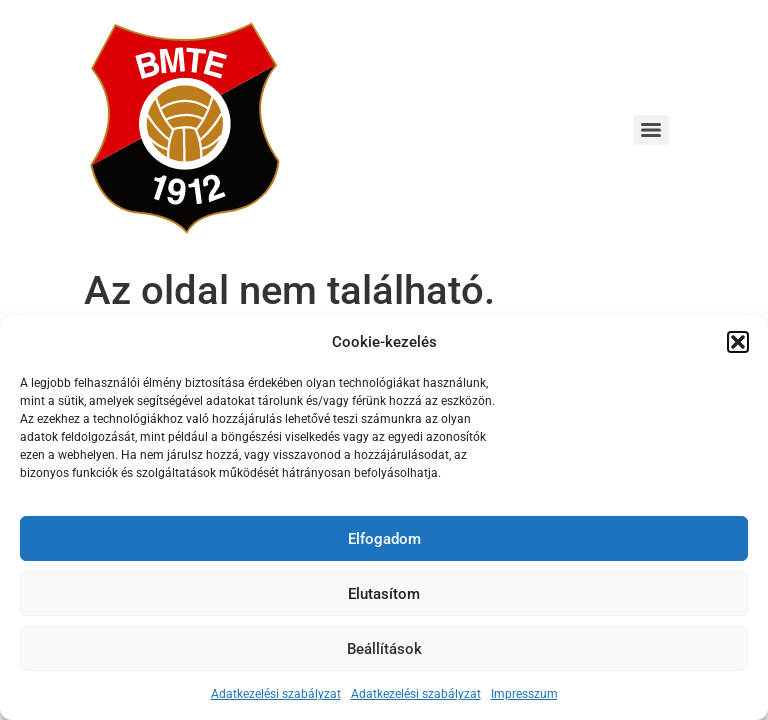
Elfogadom (384, 539)
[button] (738, 342)
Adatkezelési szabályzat (276, 694)
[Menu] (651, 130)
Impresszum (524, 694)
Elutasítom (384, 594)
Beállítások (384, 649)
